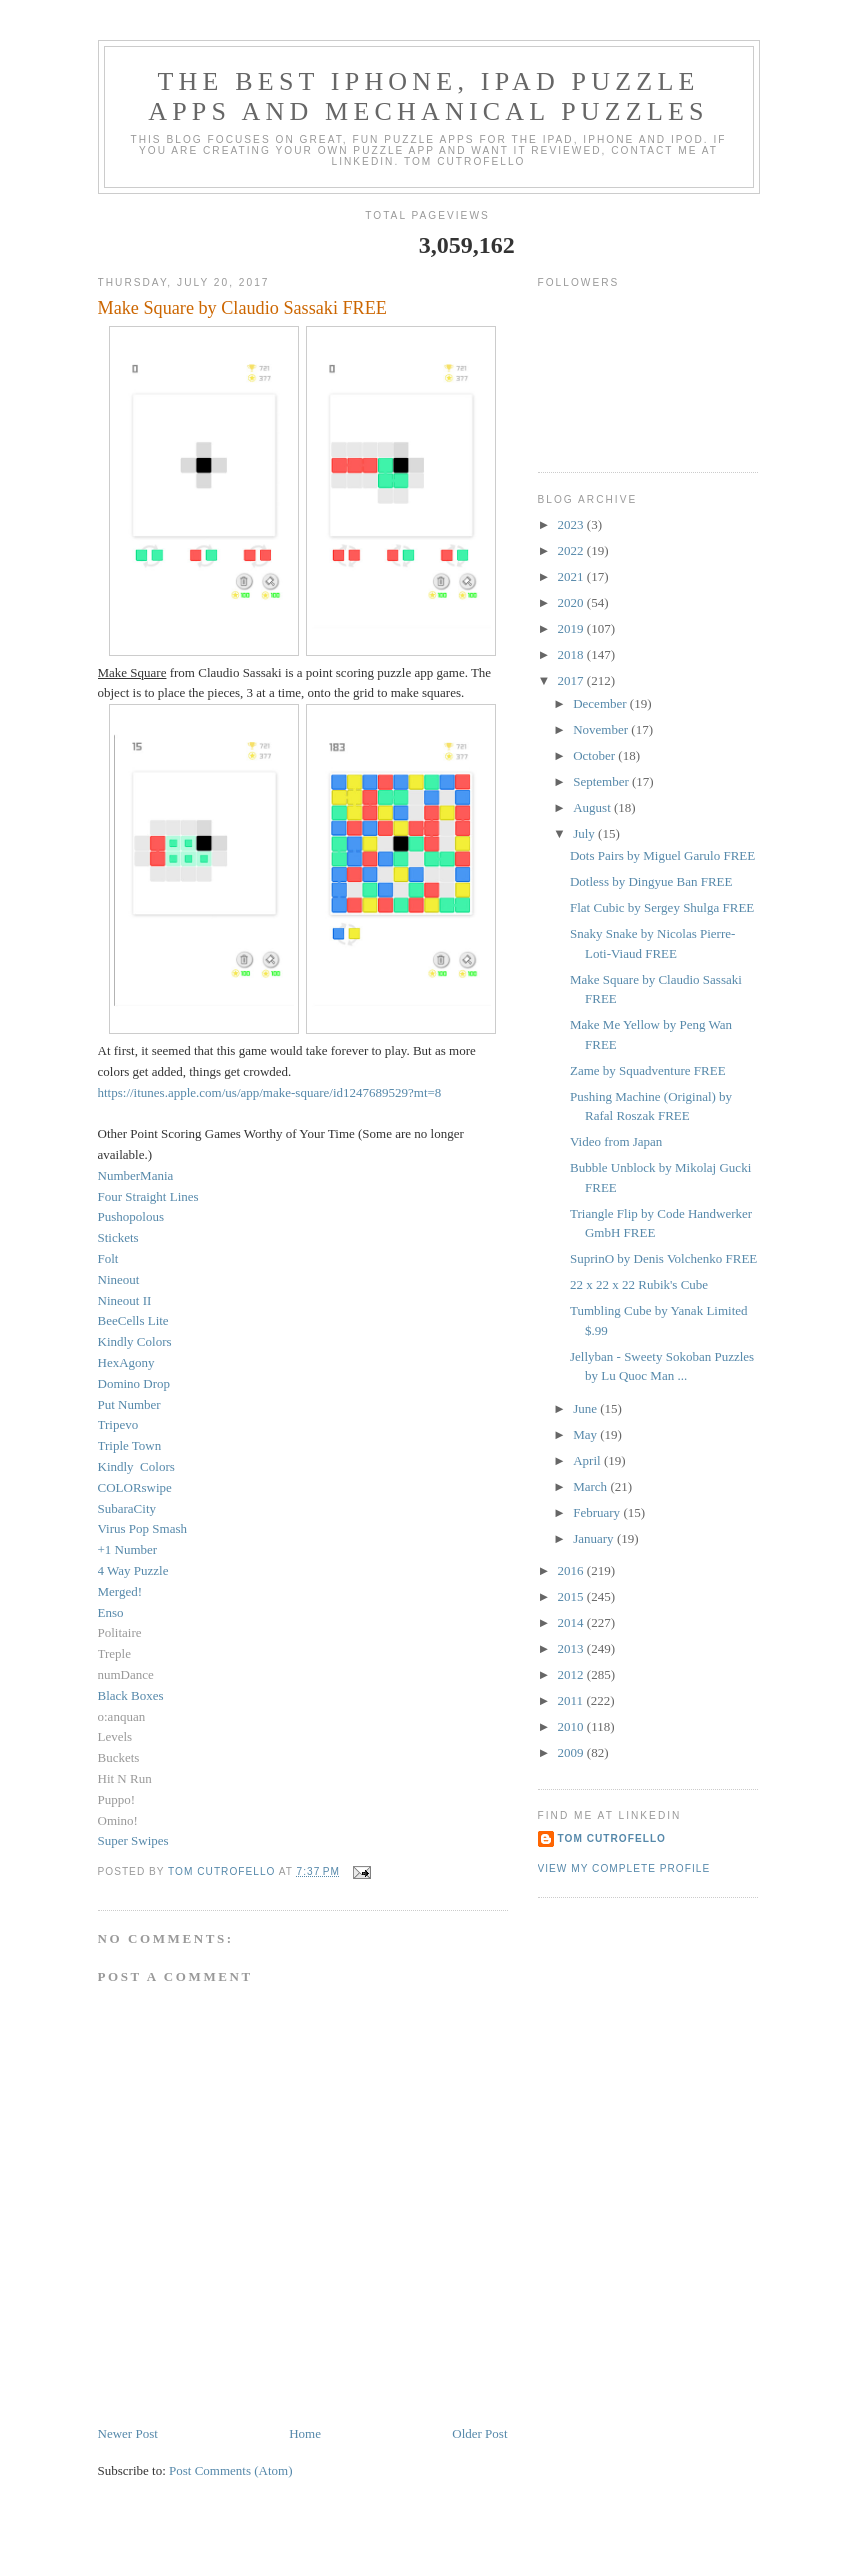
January (595, 1538)
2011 (572, 1700)
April (588, 1460)
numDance (126, 1674)
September (602, 781)
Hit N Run (125, 1778)
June (586, 1408)
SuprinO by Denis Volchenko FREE (663, 1258)
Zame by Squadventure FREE (648, 1070)
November (602, 729)
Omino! (118, 1820)
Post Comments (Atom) (231, 2470)
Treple (114, 1653)
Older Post (479, 2433)
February (598, 1512)
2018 (572, 654)
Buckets (119, 1757)
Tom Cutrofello (612, 1838)
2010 (572, 1726)
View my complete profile (624, 1868)
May (586, 1434)
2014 (572, 1622)
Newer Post (128, 2433)
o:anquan (122, 1716)
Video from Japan (616, 1141)
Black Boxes (131, 1695)
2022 (572, 550)
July (585, 833)
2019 (572, 628)
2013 (572, 1648)
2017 (572, 680)
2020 (572, 602)
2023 (572, 524)
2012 (572, 1674)
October (595, 755)
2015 (572, 1596)
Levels (115, 1736)
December (601, 703)
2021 (572, 576)
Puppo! (117, 1799)
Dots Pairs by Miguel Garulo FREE (662, 855)
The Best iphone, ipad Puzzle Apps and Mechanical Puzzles (428, 96)
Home (305, 2433)
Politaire (120, 1632)
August (593, 807)
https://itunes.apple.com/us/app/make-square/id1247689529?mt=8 (270, 1092)
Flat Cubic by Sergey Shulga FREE (662, 907)
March (591, 1486)
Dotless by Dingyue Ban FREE (651, 881)
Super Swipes (133, 1840)
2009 (572, 1752)
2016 (572, 1570)
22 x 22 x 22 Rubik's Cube (639, 1284)
